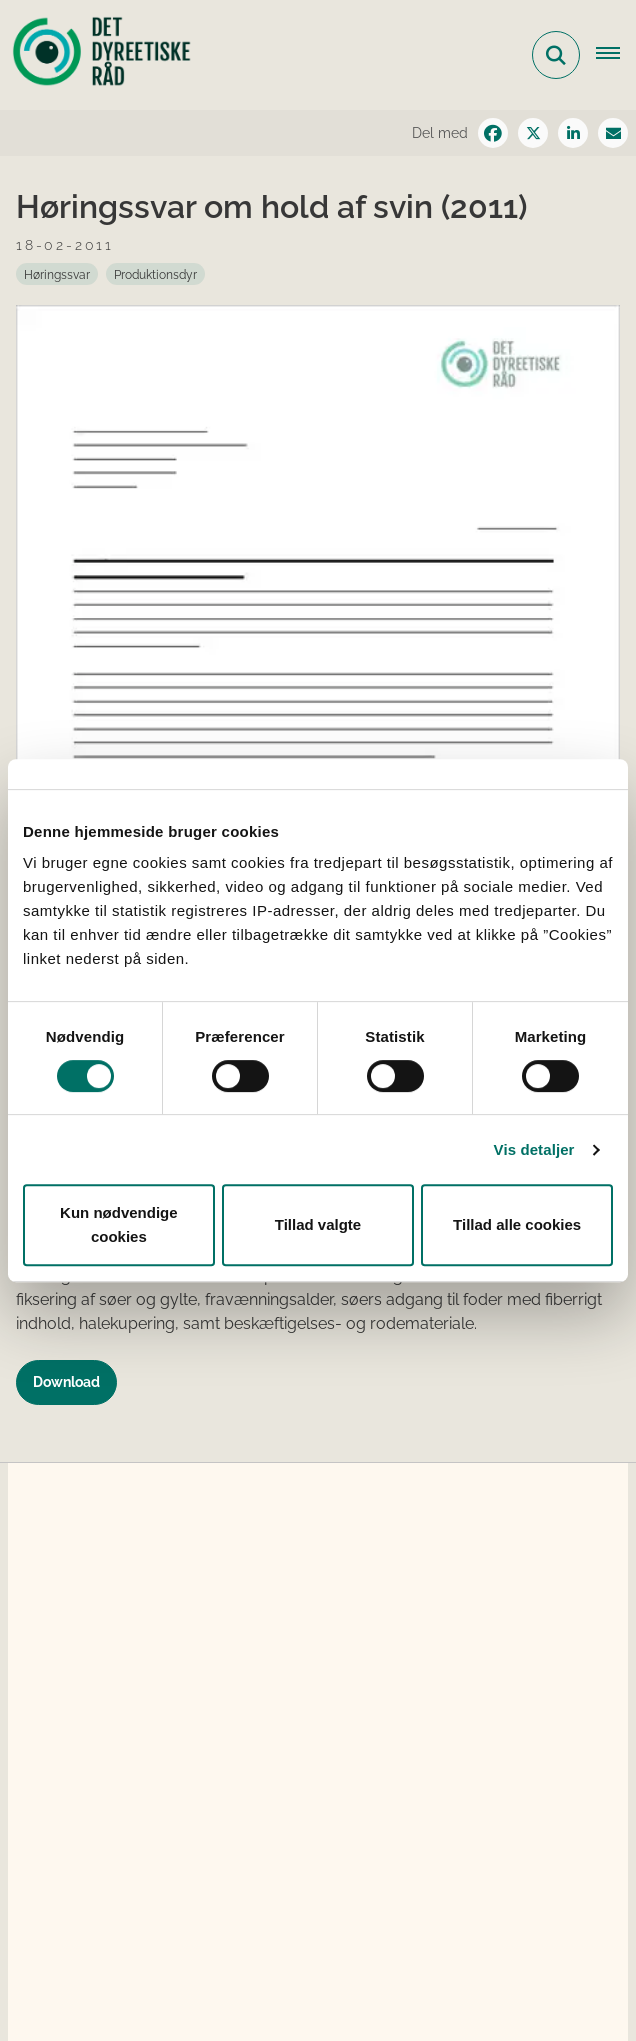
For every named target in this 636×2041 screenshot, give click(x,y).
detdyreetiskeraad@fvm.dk (179, 1891)
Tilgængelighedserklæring (271, 1979)
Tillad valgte (318, 1224)
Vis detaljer (534, 1149)
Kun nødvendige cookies (119, 1224)
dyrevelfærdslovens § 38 (416, 1603)
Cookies (81, 1979)
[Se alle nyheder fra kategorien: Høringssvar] (57, 274)
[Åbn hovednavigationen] (616, 55)
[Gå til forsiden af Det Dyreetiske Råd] (96, 55)
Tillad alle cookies (517, 1224)
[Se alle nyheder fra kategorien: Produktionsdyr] (155, 274)
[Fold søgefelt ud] (556, 55)
